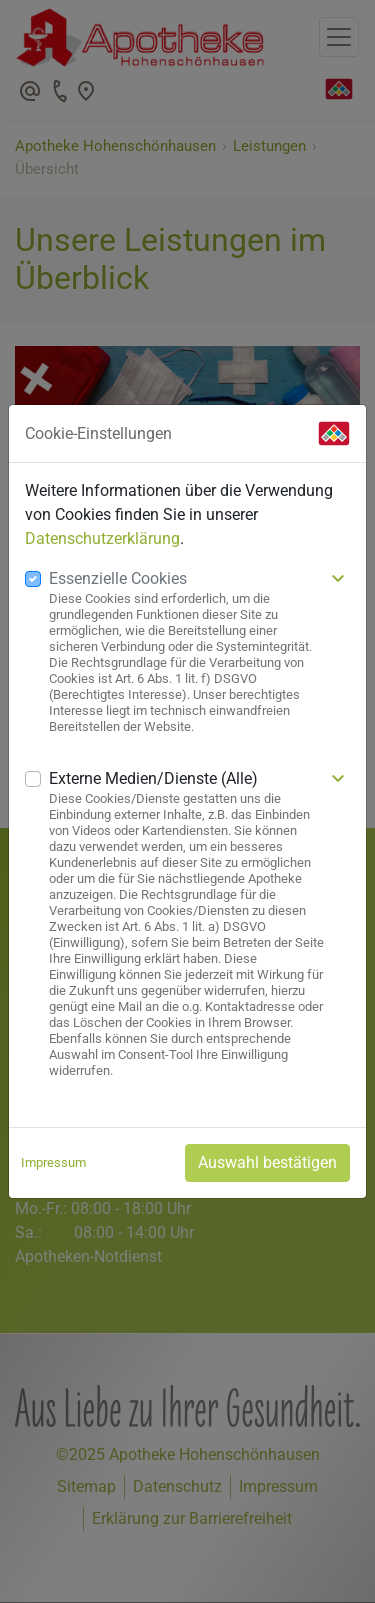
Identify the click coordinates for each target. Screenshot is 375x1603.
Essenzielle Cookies (118, 578)
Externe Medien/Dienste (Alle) (153, 778)
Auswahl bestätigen (267, 1162)
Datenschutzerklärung (102, 538)
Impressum (53, 1162)
